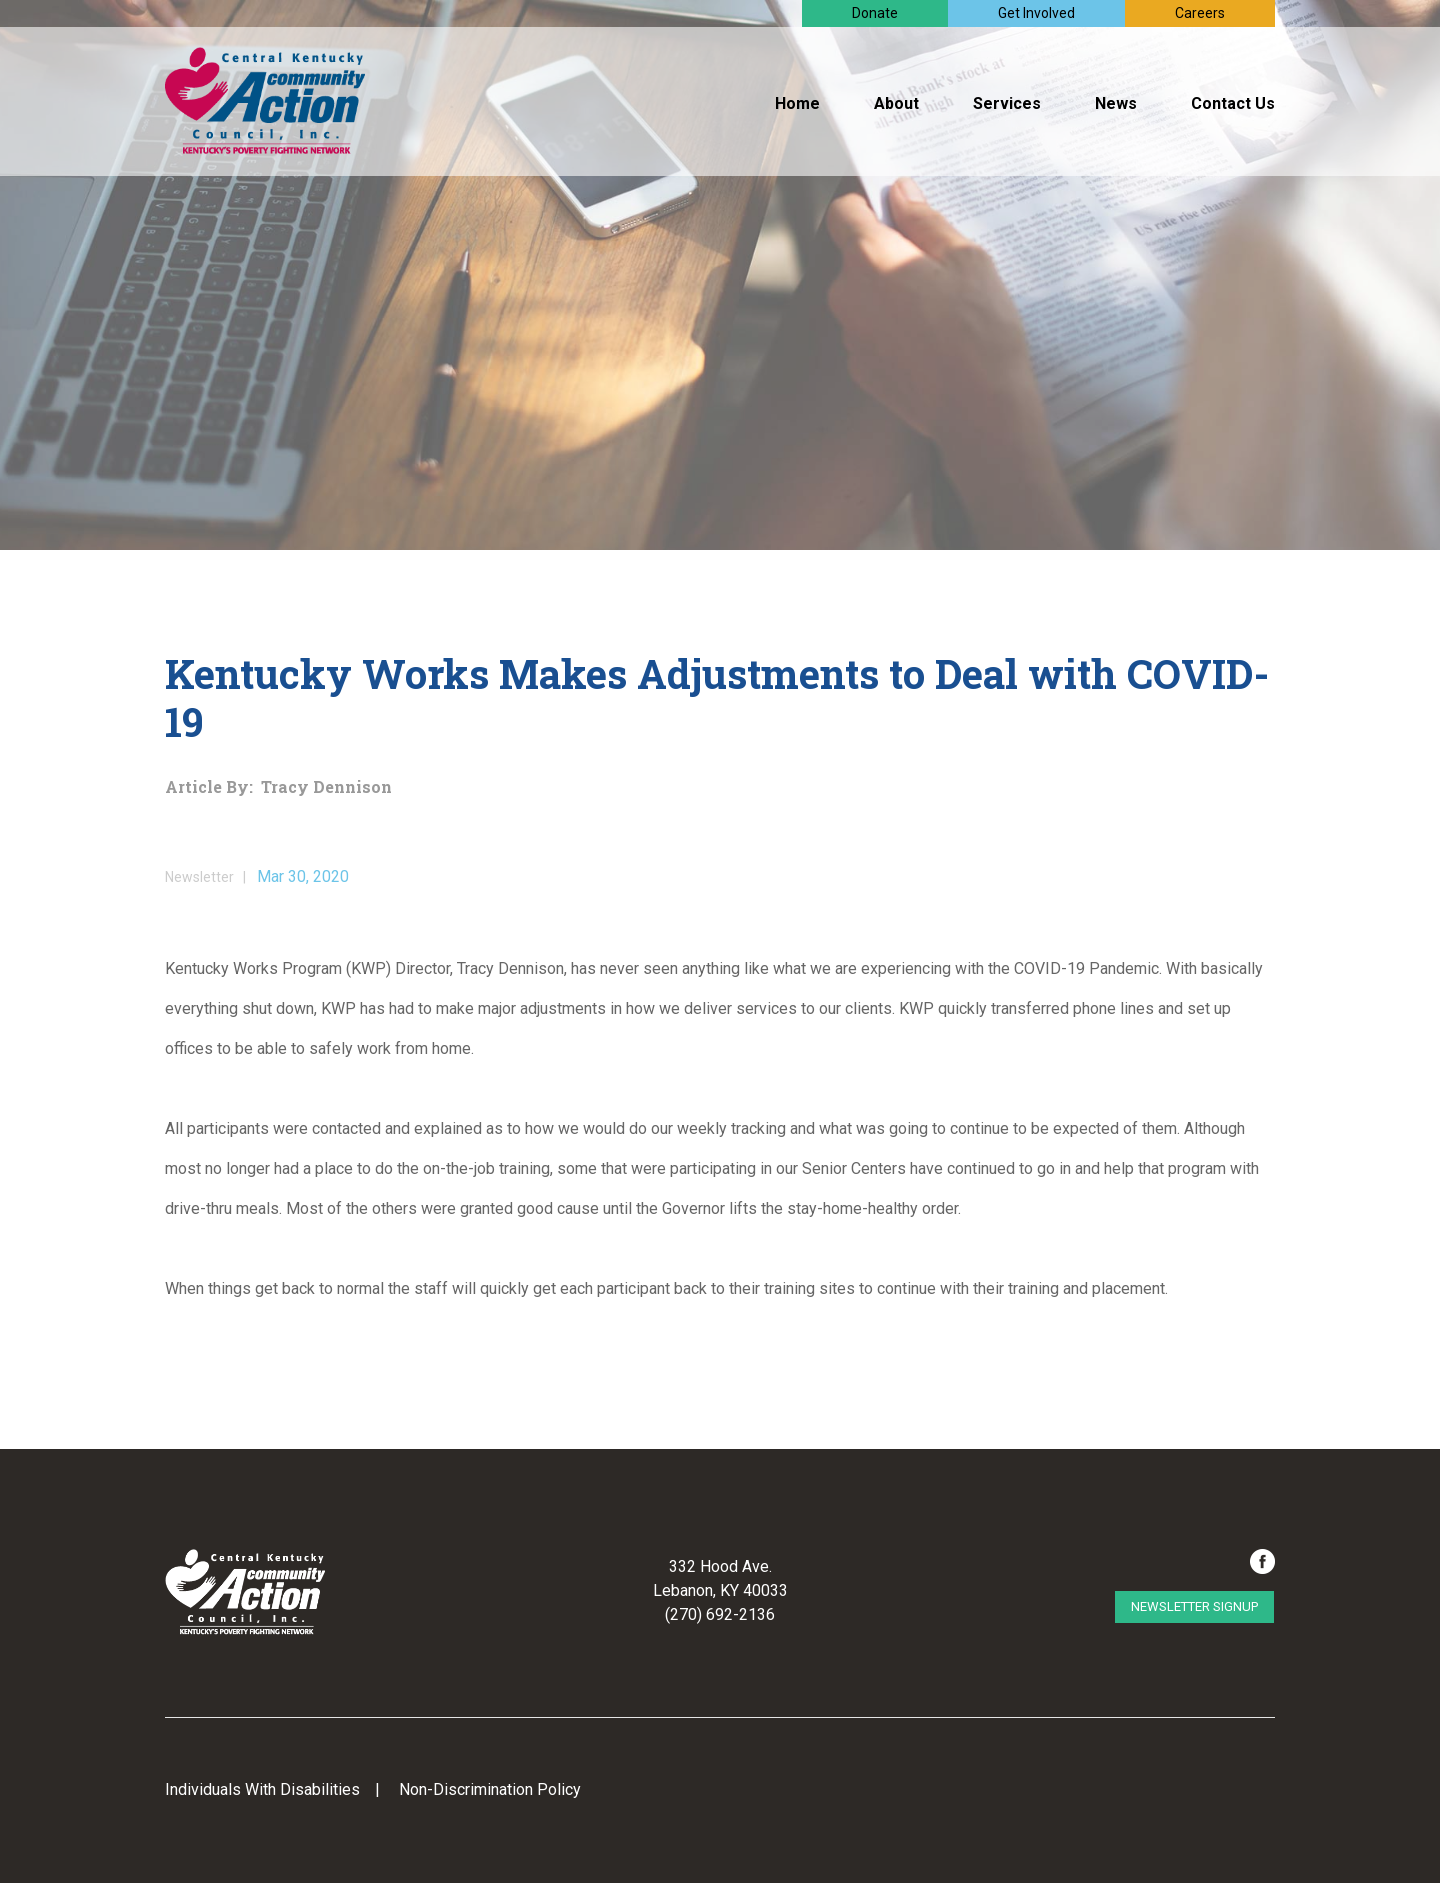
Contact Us (1233, 103)
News (1116, 103)
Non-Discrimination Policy (490, 1789)
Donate (875, 13)
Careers (1200, 13)
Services (1007, 103)
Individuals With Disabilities (262, 1789)
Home (797, 103)
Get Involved (1036, 13)
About (896, 103)
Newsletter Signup (1194, 1606)
